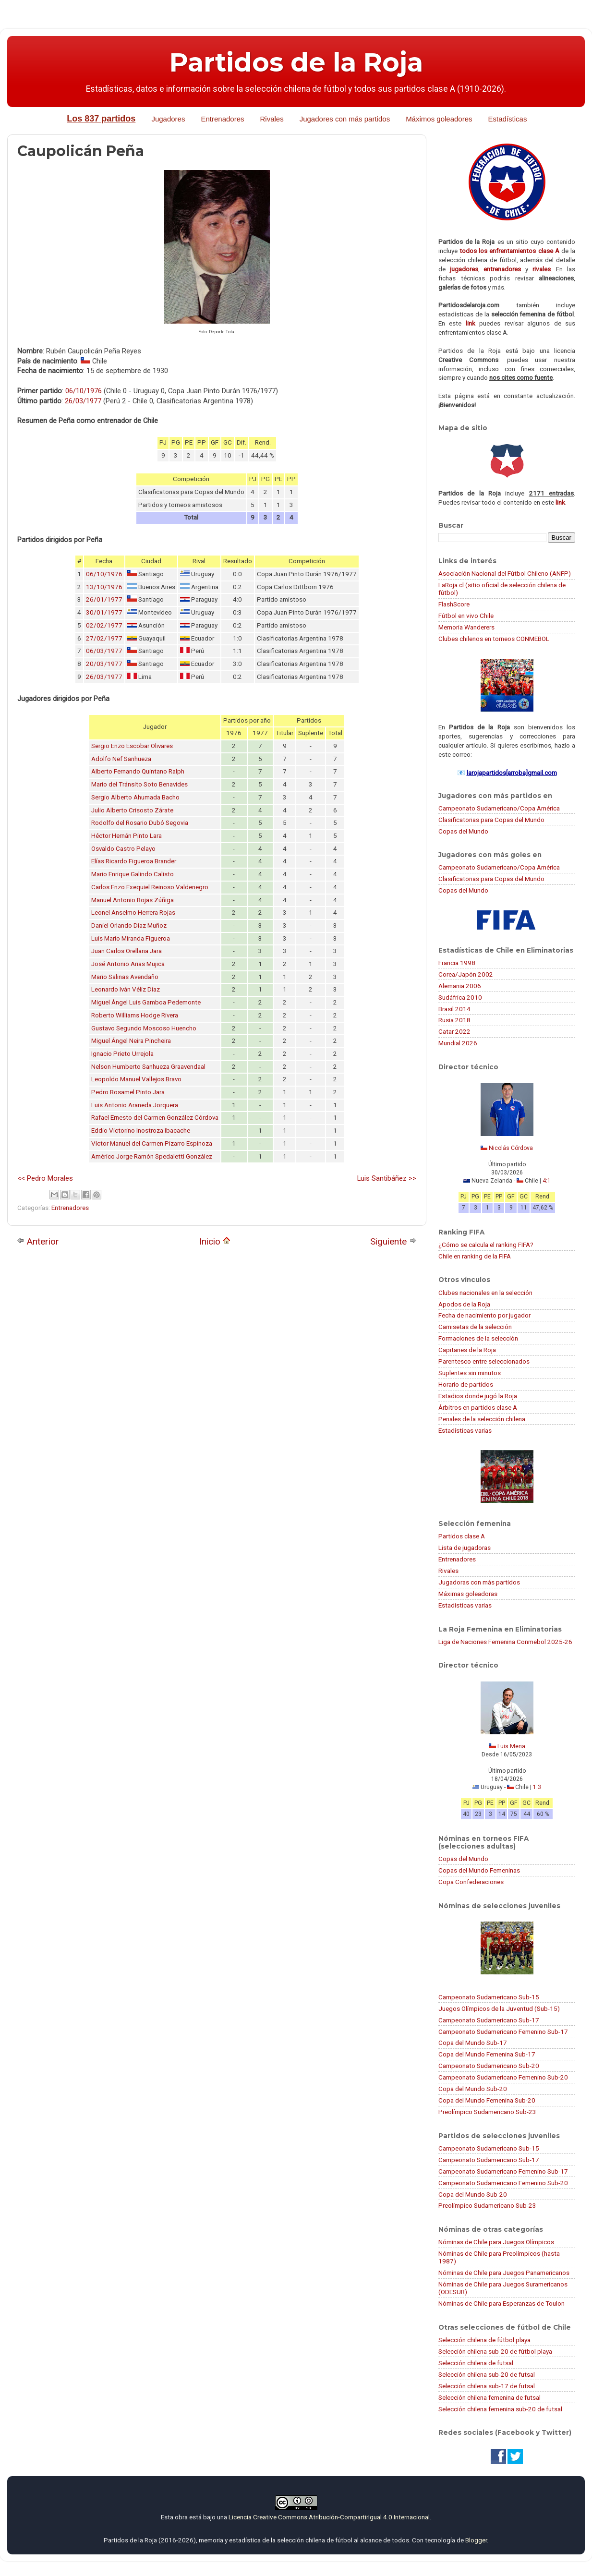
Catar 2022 (454, 1031)
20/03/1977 (104, 663)
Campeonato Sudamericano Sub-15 (488, 1997)
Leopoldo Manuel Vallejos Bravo (136, 1079)
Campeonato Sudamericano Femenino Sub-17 (503, 2031)
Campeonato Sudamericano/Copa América (499, 808)
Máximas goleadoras (467, 1593)
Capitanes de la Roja (467, 1350)
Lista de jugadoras (464, 1547)
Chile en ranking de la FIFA (474, 1256)
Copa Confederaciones (471, 1882)
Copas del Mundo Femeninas (479, 1870)
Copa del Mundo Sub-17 (472, 2042)
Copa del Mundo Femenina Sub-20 (486, 2100)
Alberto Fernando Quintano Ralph (137, 771)
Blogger (476, 2540)
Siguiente (393, 1241)
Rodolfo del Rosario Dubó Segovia (139, 822)
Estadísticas (507, 119)
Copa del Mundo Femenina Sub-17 (486, 2054)
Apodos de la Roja (464, 1304)
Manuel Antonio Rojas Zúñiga (132, 900)
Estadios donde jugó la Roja (477, 1396)
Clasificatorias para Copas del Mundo (491, 819)
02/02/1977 (104, 625)
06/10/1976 (83, 391)
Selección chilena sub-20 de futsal (486, 2374)
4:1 (547, 1180)
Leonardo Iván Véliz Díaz (125, 989)
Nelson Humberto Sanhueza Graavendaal (148, 1066)
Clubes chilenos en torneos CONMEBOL (493, 638)
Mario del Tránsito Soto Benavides (139, 784)
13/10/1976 (104, 587)
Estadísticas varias (465, 1430)
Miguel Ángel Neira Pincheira (131, 1040)
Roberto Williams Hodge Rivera (134, 1015)
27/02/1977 (104, 638)
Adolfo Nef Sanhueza (121, 758)
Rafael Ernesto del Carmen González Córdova (154, 1117)
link (470, 323)
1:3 (537, 1787)
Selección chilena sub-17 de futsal (486, 2386)
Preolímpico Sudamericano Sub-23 (487, 2112)
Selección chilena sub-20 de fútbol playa (495, 2351)
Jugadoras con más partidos (479, 1582)
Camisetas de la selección (475, 1326)
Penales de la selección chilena (481, 1419)
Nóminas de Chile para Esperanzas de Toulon (501, 2303)
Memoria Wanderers (466, 627)
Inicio (214, 1241)
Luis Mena (511, 1746)
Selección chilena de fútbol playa (484, 2340)
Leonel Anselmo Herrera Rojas (133, 912)
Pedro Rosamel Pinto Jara (128, 1092)
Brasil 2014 (454, 1009)
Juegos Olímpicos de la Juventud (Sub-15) (499, 2008)
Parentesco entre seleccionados (484, 1361)
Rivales (272, 119)
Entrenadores (222, 119)
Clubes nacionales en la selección (485, 1292)
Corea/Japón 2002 (465, 974)
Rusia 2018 (454, 1020)
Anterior (38, 1241)
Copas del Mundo (463, 831)
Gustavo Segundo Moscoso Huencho (143, 1028)
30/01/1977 (104, 612)
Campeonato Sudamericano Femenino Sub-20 (503, 2077)
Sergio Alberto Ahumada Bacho (135, 797)
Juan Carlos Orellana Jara (126, 951)
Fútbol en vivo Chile (466, 615)
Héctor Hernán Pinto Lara (126, 835)
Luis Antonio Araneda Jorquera (134, 1105)
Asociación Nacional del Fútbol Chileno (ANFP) (504, 573)
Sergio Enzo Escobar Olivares (132, 746)
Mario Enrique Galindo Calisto (132, 874)
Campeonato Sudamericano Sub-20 (488, 2065)
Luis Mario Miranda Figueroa (130, 938)
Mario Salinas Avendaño (124, 976)
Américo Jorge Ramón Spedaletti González (151, 1156)
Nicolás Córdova (511, 1148)
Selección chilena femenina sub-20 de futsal (500, 2409)
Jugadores (168, 119)
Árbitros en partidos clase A (477, 1407)
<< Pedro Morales (45, 1178)
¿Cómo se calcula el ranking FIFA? (485, 1244)
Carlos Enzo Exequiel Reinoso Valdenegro (149, 887)
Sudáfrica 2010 (460, 997)
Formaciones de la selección (478, 1338)
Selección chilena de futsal (475, 2363)
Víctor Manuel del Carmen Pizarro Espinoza (151, 1143)
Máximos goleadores (439, 119)
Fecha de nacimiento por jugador (484, 1315)
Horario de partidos (465, 1384)
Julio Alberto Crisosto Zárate (132, 810)
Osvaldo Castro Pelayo (123, 848)
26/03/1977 (83, 401)
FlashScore (454, 604)
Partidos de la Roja (296, 62)
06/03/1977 (104, 650)
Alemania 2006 (459, 986)
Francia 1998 (456, 963)
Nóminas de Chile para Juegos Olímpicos (496, 2242)
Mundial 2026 (457, 1043)
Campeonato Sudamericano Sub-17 (488, 2020)
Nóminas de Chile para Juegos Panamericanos (503, 2272)
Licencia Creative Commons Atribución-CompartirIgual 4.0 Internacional (329, 2517)
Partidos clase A (461, 1536)
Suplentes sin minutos (469, 1373)
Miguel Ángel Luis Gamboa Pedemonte (146, 1002)
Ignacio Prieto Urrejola (122, 1053)
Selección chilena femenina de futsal (489, 2397)
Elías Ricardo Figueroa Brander (133, 861)
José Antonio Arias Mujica (128, 964)
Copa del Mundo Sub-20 (472, 2088)
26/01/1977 (104, 599)
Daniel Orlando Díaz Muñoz (129, 925)
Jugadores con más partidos (345, 119)
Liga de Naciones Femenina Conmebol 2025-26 (505, 1641)
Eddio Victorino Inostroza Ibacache (140, 1130)
